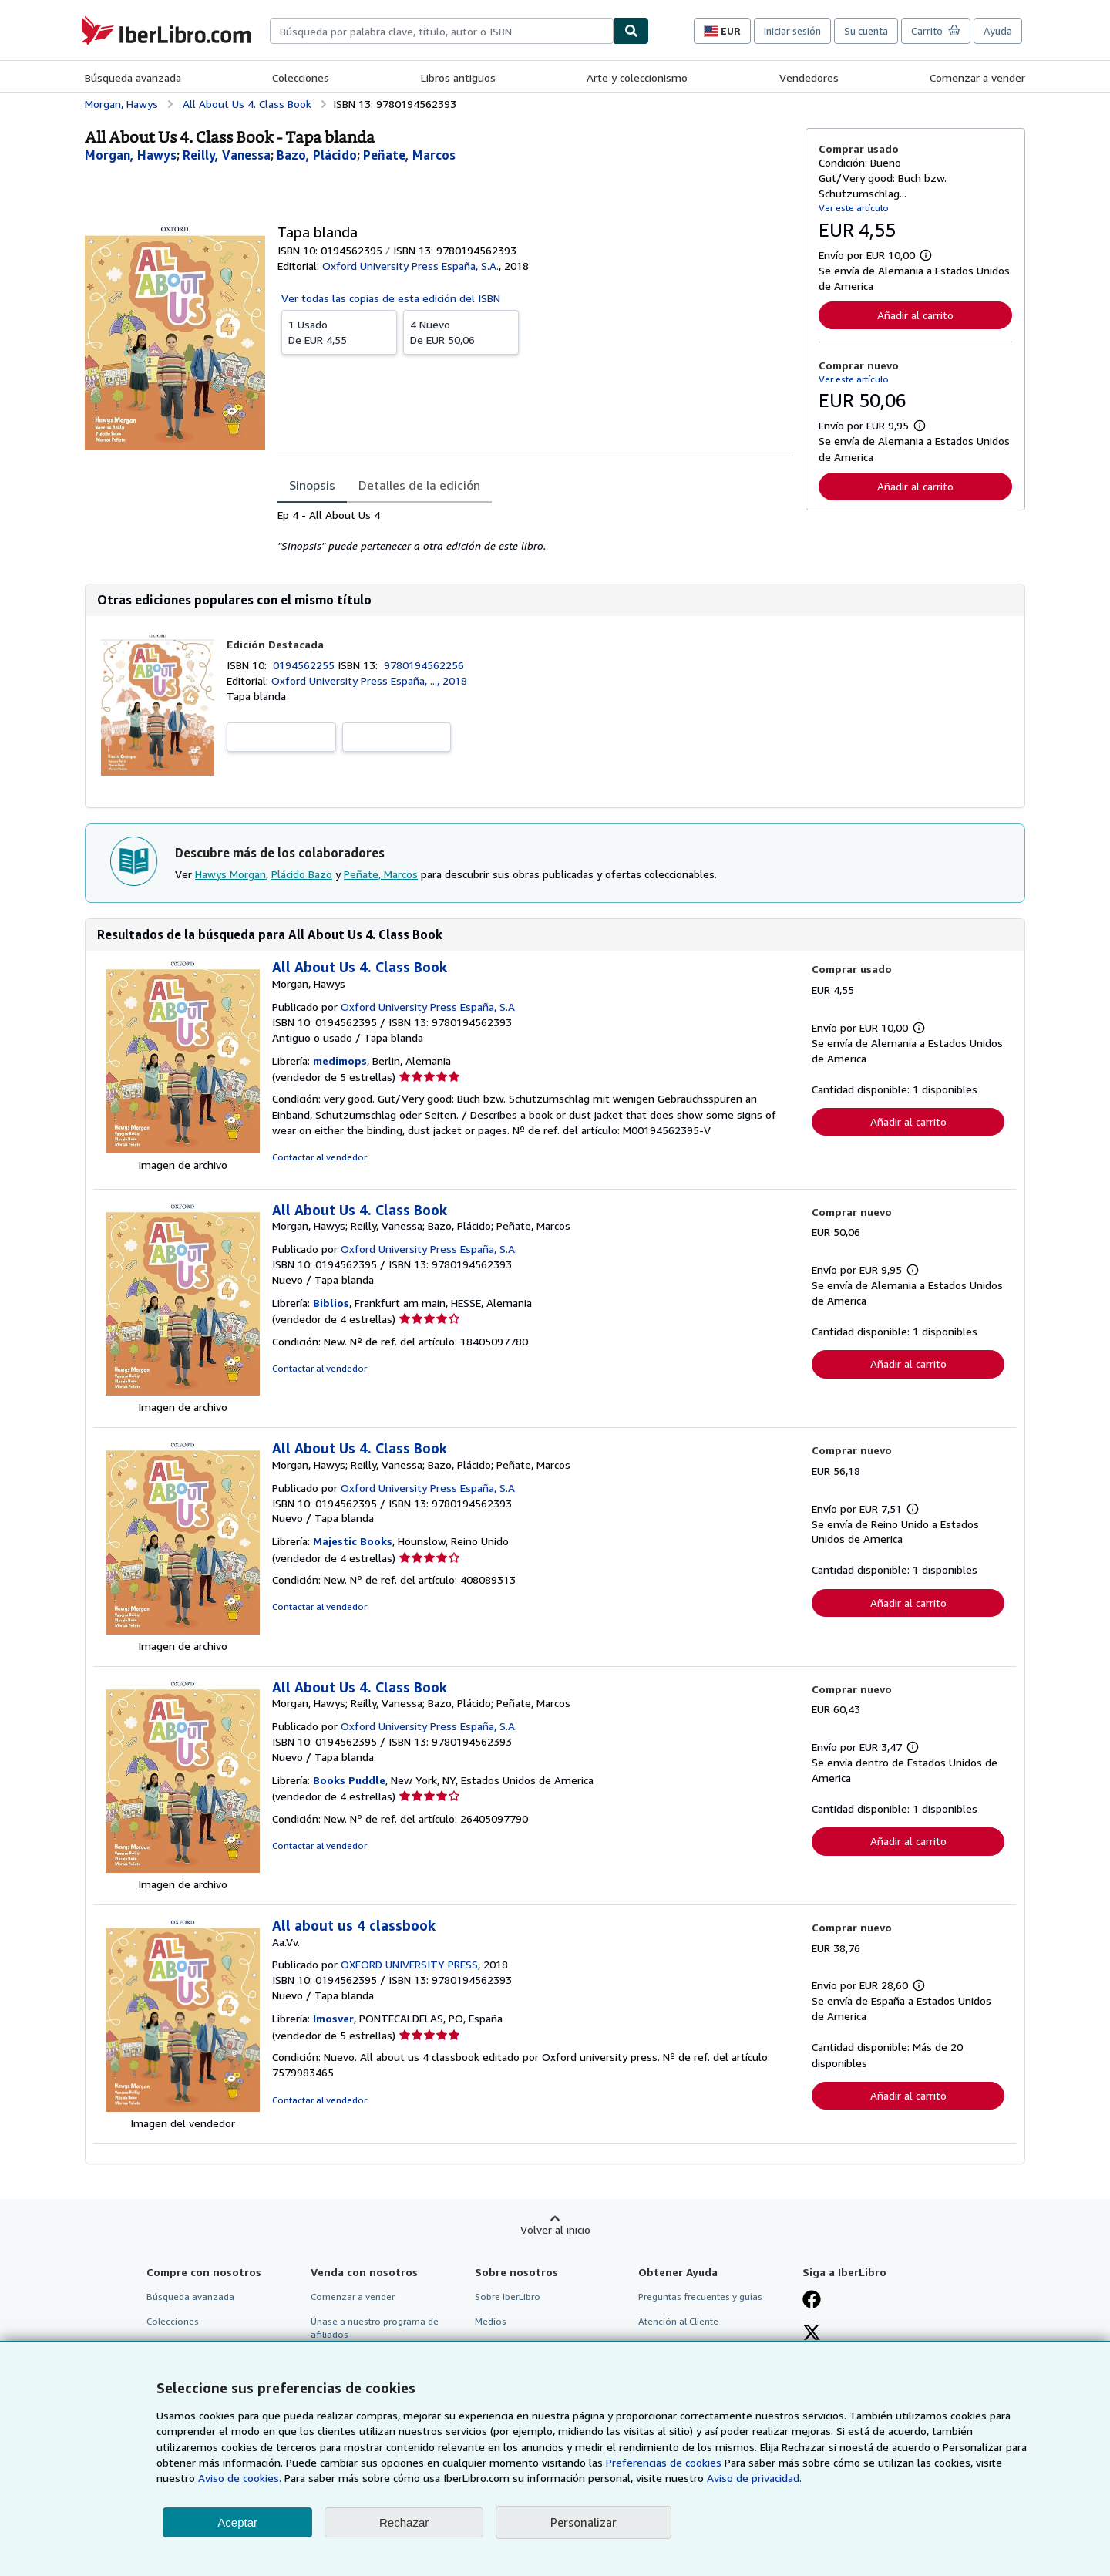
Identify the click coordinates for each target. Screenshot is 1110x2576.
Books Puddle (349, 1779)
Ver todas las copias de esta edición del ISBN (390, 298)
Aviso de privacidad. (754, 2477)
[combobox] (442, 31)
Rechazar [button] (404, 2522)
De (339, 331)
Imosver (333, 2018)
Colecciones (300, 77)
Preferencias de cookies (664, 2462)
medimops (340, 1060)
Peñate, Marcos (381, 874)
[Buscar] (631, 31)
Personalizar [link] (583, 2522)
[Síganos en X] (811, 2334)
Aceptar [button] (237, 2522)
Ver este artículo (854, 208)
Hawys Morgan (230, 874)
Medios (490, 2321)
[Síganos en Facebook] (811, 2300)
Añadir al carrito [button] (915, 315)
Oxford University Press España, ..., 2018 (369, 680)
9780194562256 (424, 665)
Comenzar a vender (977, 77)
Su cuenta (866, 31)
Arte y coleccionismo (637, 77)
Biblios (331, 1302)
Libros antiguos (458, 77)
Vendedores (809, 77)
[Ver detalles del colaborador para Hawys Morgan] (131, 155)
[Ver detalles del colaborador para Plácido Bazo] (317, 155)
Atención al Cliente (678, 2321)
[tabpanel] (535, 530)
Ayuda (998, 31)
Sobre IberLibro (507, 2296)
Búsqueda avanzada (133, 77)
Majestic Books (352, 1540)
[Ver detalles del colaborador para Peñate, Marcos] (409, 155)
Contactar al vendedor (319, 1157)
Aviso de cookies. (239, 2477)
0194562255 (305, 665)
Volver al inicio (555, 2229)
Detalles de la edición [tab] (419, 485)
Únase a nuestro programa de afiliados (375, 2327)
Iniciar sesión (792, 31)
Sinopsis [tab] (312, 485)
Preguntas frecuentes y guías (700, 2296)
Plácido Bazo (301, 874)
